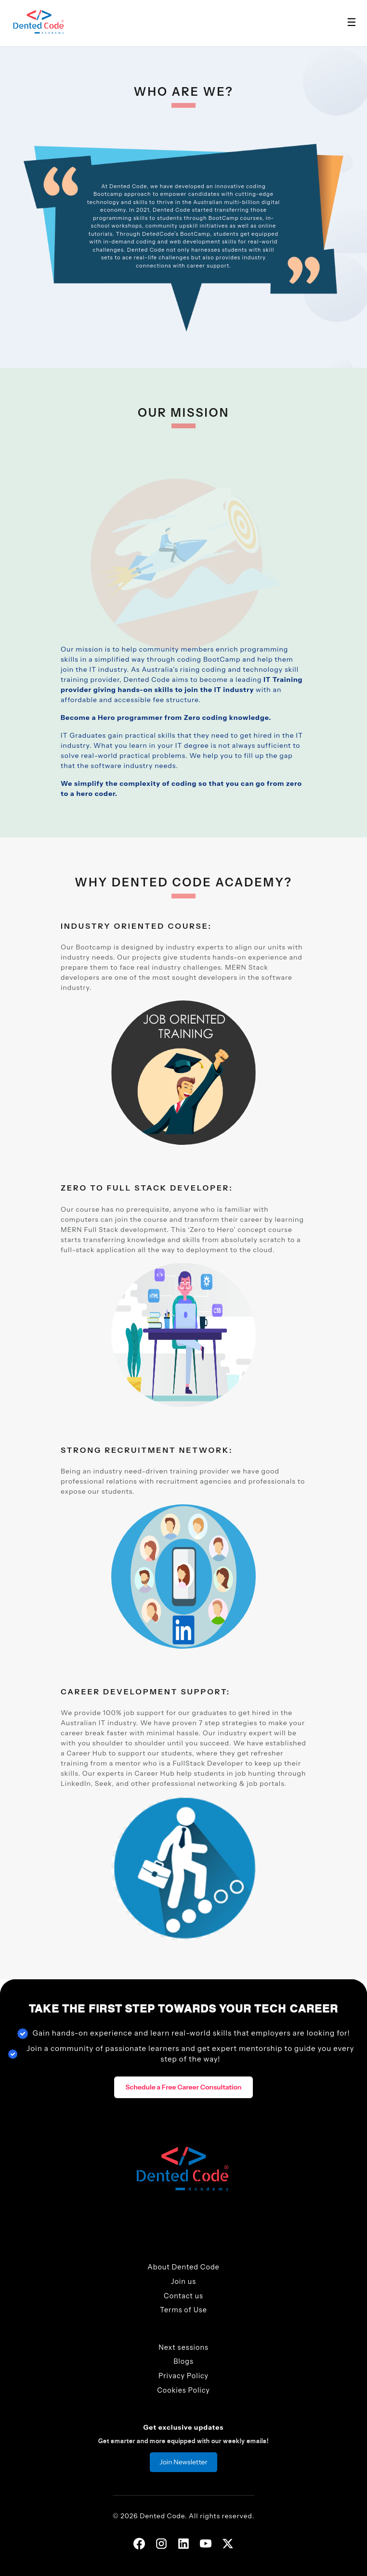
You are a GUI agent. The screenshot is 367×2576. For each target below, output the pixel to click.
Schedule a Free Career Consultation (184, 2087)
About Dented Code (183, 2267)
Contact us (183, 2296)
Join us (183, 2281)
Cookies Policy (183, 2390)
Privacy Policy (183, 2375)
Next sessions (183, 2347)
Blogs (183, 2361)
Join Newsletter (183, 2462)
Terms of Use (183, 2310)
